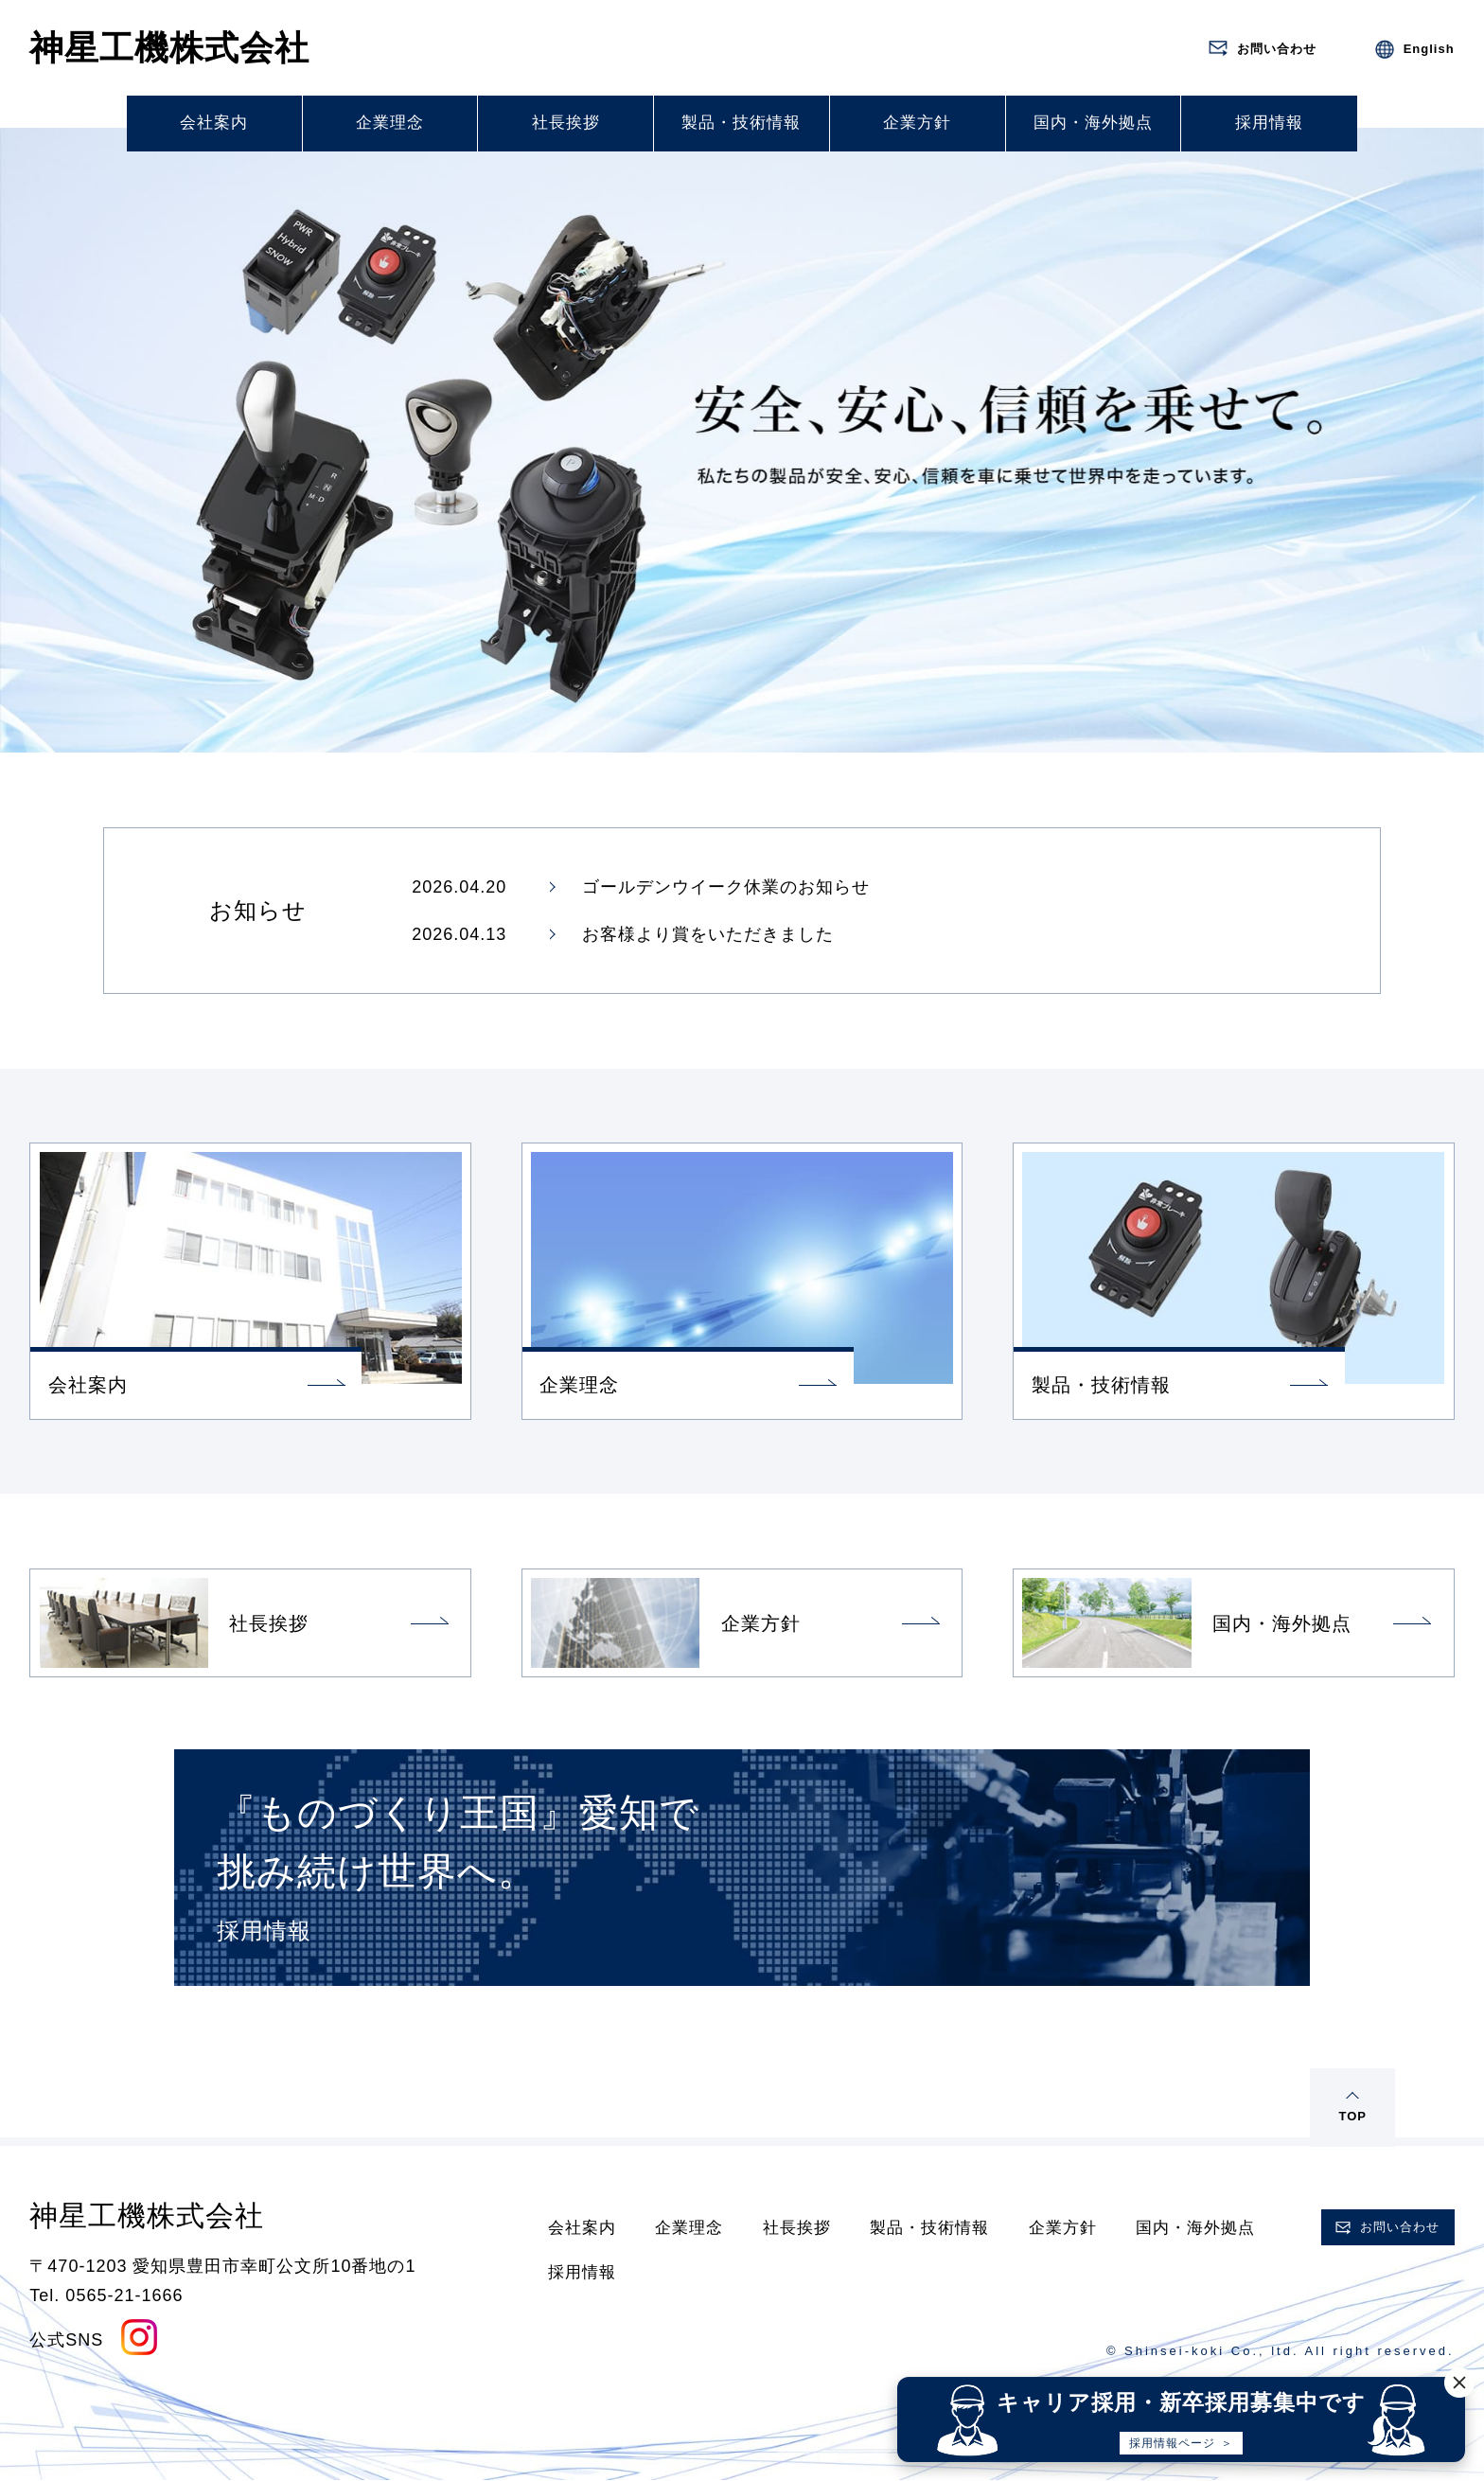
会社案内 (214, 123)
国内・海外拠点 (1093, 123)
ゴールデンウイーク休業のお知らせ (726, 886)
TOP (1352, 2116)
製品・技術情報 (741, 123)
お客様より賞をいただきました (708, 934)
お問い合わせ (1400, 2227)
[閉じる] (1463, 2382)
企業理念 (390, 123)
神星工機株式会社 (169, 47)
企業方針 (917, 123)
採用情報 (1269, 123)
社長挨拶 (566, 123)
